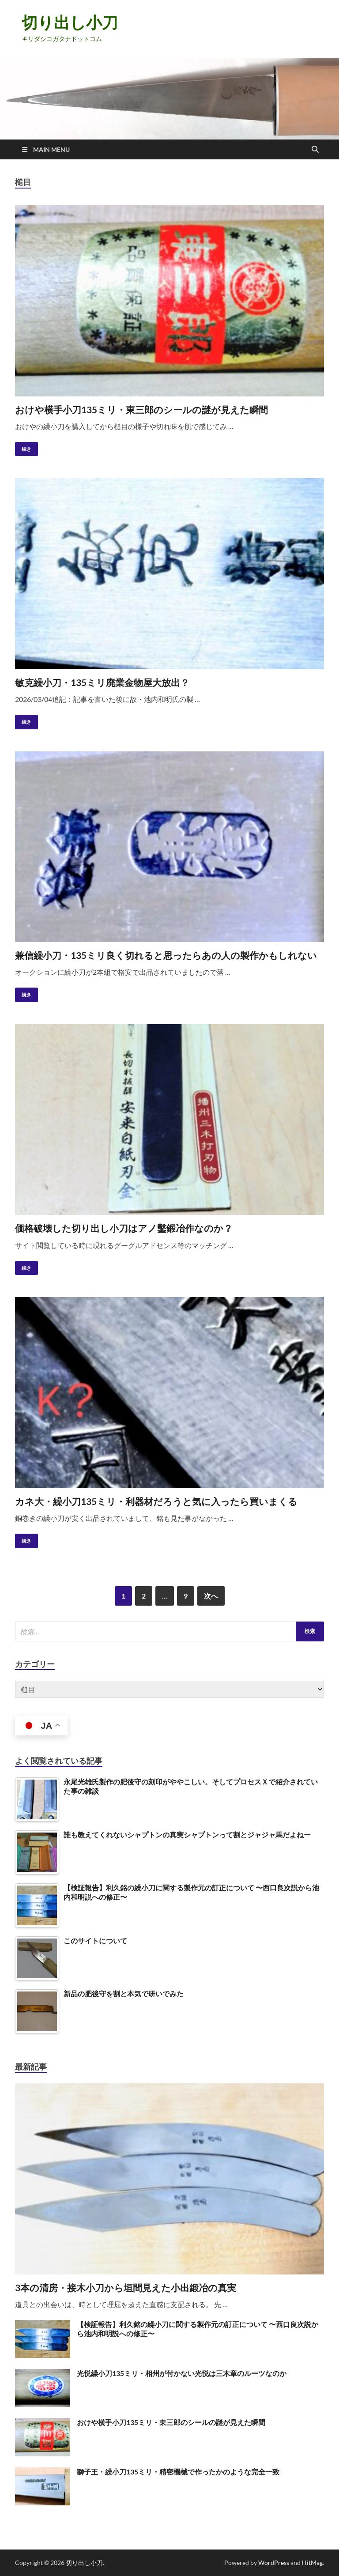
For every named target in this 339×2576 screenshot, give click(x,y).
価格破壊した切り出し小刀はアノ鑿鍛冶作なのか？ (124, 1227)
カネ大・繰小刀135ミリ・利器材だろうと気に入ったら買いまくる (156, 1501)
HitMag (312, 2562)
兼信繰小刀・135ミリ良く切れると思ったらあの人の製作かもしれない (166, 955)
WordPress (273, 2562)
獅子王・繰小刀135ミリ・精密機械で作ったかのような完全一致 (178, 2471)
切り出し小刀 (70, 22)
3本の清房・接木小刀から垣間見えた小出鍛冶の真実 (125, 2287)
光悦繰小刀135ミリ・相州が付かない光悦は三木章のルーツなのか (181, 2373)
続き (23, 447)
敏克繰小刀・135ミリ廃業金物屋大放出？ (102, 682)
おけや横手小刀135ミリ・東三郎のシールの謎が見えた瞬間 (141, 409)
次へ (211, 1596)
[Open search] (315, 150)
